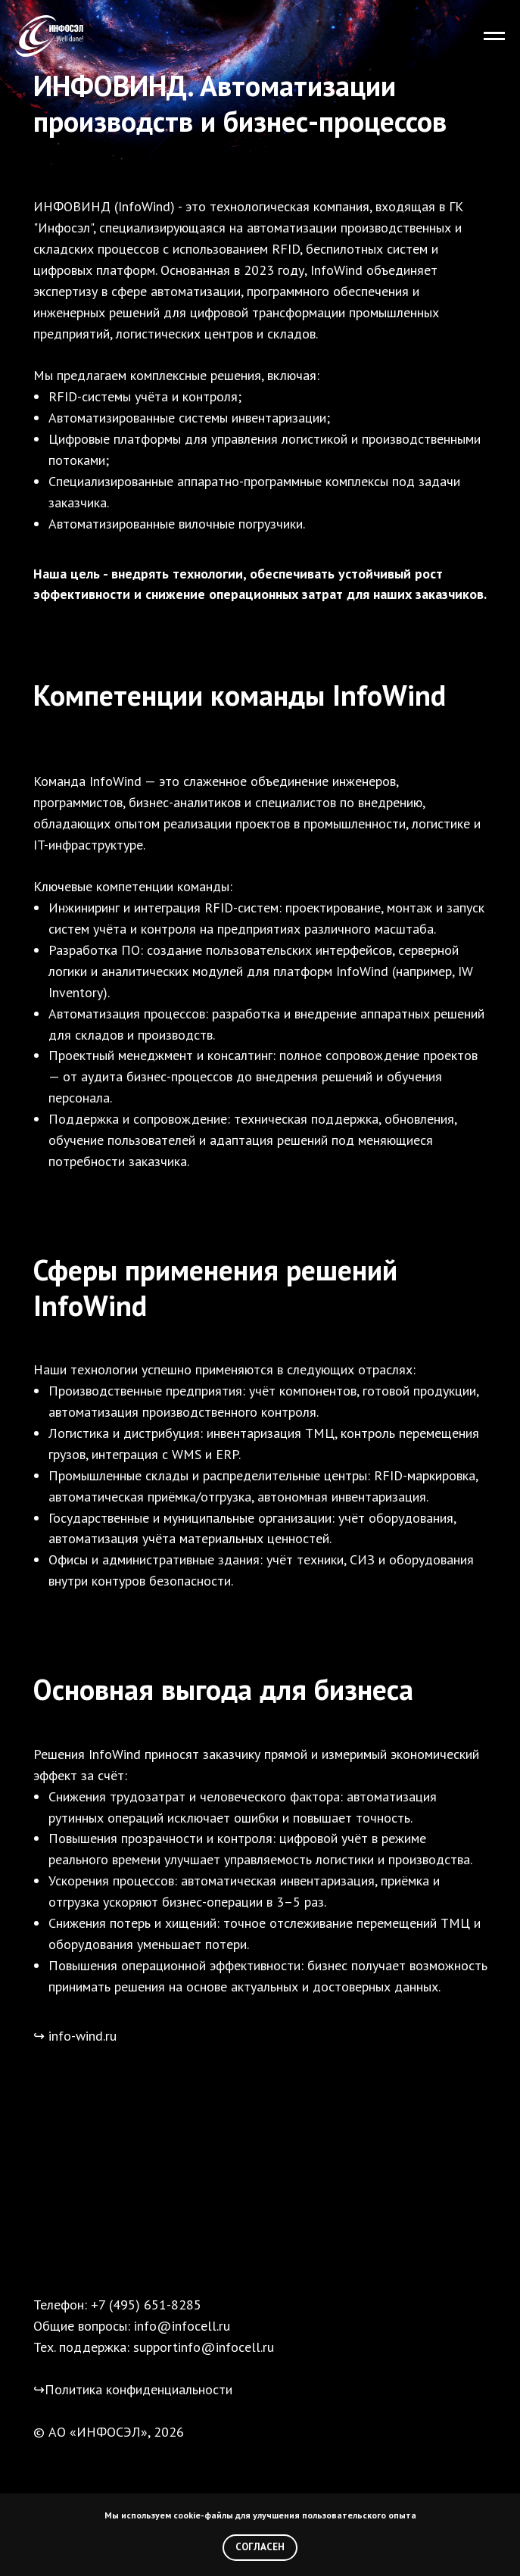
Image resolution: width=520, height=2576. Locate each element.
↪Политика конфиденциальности (132, 2389)
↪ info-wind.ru (75, 2035)
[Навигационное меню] (494, 36)
